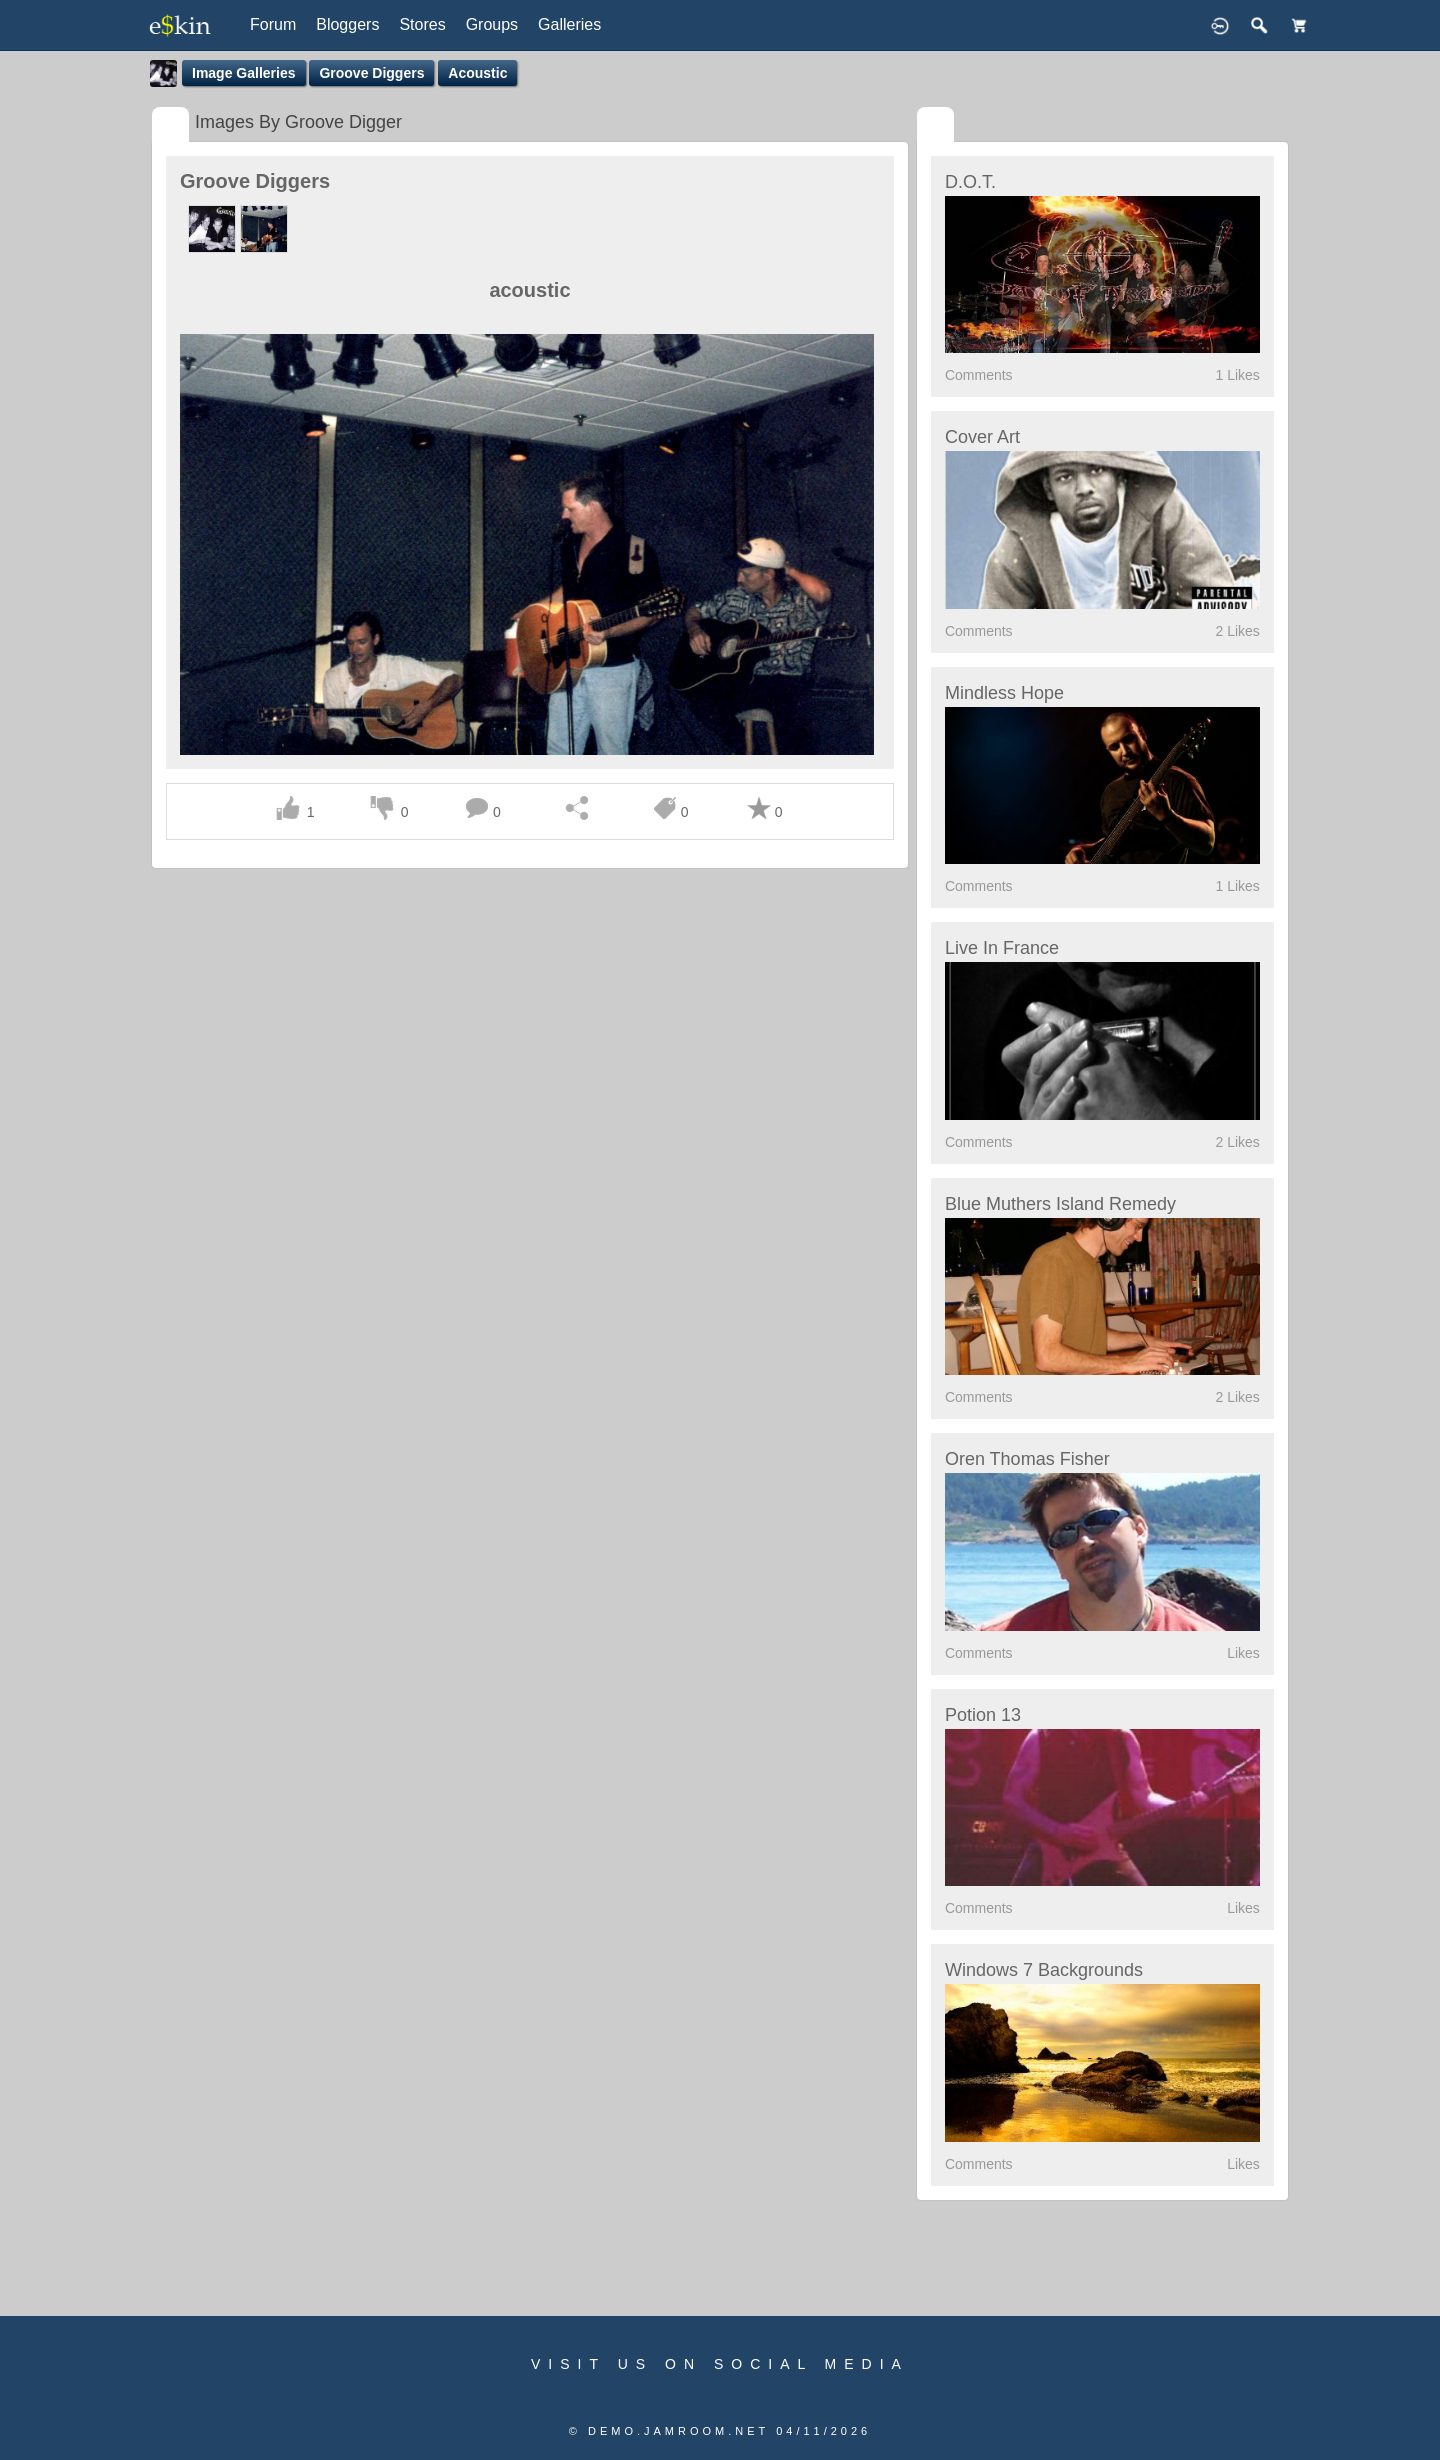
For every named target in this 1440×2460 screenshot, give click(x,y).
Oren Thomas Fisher (1027, 1459)
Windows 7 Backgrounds (1044, 1970)
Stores (422, 24)
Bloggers (347, 24)
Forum (273, 24)
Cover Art (982, 437)
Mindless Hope (1004, 693)
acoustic (477, 73)
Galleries (569, 24)
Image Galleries (244, 73)
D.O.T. (970, 182)
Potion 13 (983, 1715)
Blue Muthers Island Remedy (1060, 1204)
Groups (492, 24)
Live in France (1002, 948)
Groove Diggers (371, 73)
